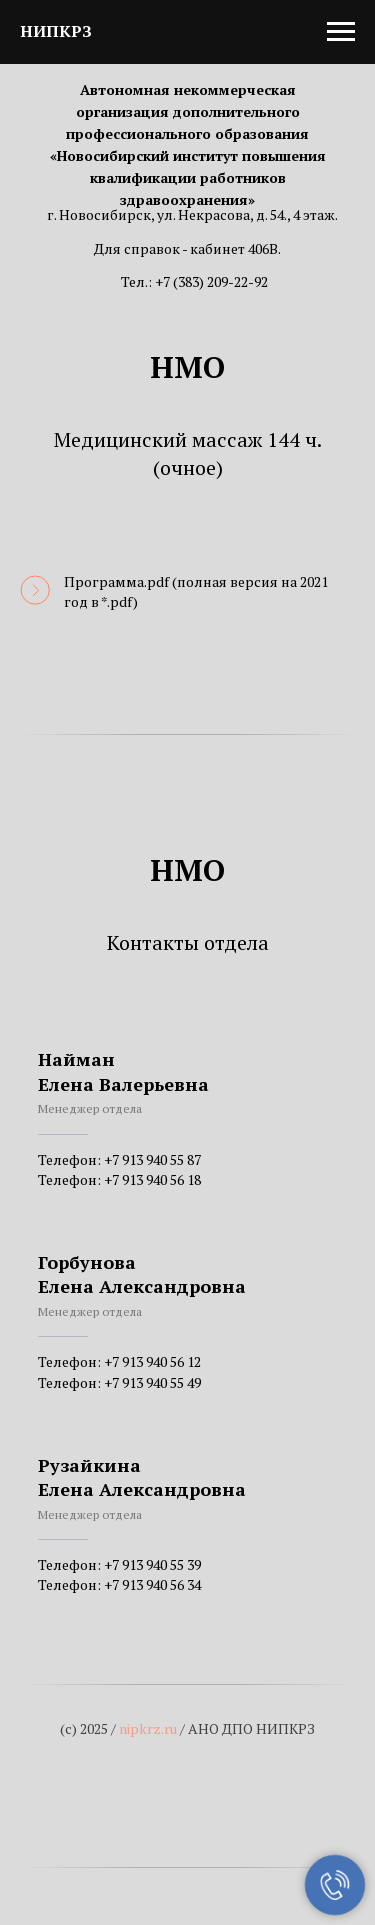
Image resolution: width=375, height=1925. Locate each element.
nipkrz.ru (148, 1728)
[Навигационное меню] (341, 32)
